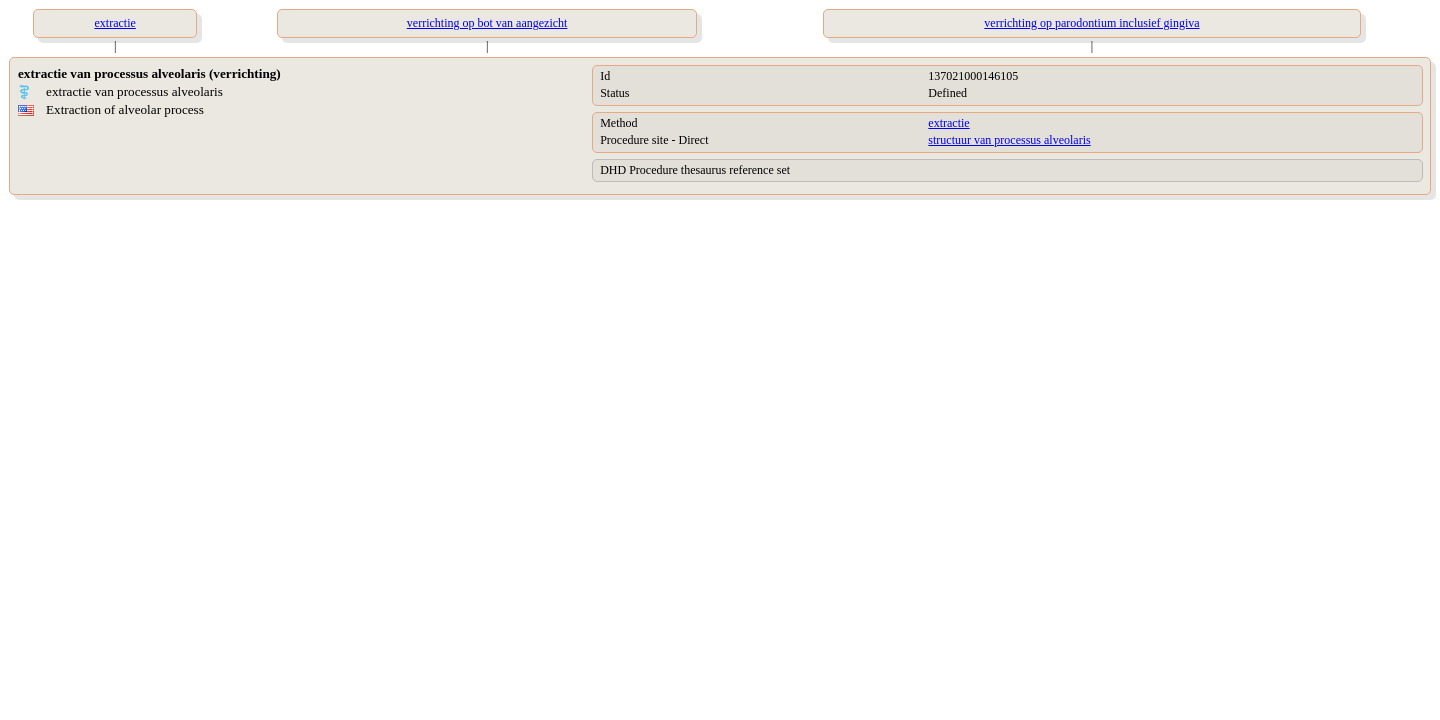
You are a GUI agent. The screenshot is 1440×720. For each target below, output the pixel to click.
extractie (948, 123)
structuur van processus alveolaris (1009, 140)
